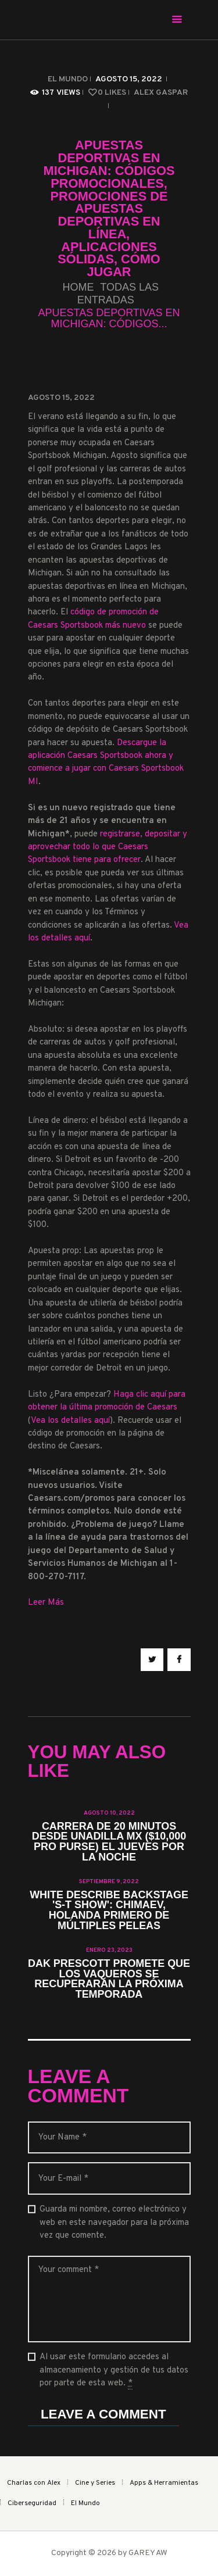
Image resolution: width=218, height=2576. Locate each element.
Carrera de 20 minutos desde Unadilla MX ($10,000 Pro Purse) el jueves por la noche (109, 1842)
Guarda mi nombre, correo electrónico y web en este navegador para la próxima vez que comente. (114, 2222)
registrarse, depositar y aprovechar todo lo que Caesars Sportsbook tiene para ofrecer (107, 847)
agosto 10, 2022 (109, 1813)
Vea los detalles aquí (70, 1420)
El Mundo (68, 79)
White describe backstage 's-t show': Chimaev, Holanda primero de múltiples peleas (109, 1911)
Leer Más (46, 1602)
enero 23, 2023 (109, 1950)
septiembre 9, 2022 (109, 1882)
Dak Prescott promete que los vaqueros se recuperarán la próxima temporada (109, 1980)
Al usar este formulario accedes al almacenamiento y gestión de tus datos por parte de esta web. (114, 2370)
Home (78, 287)
